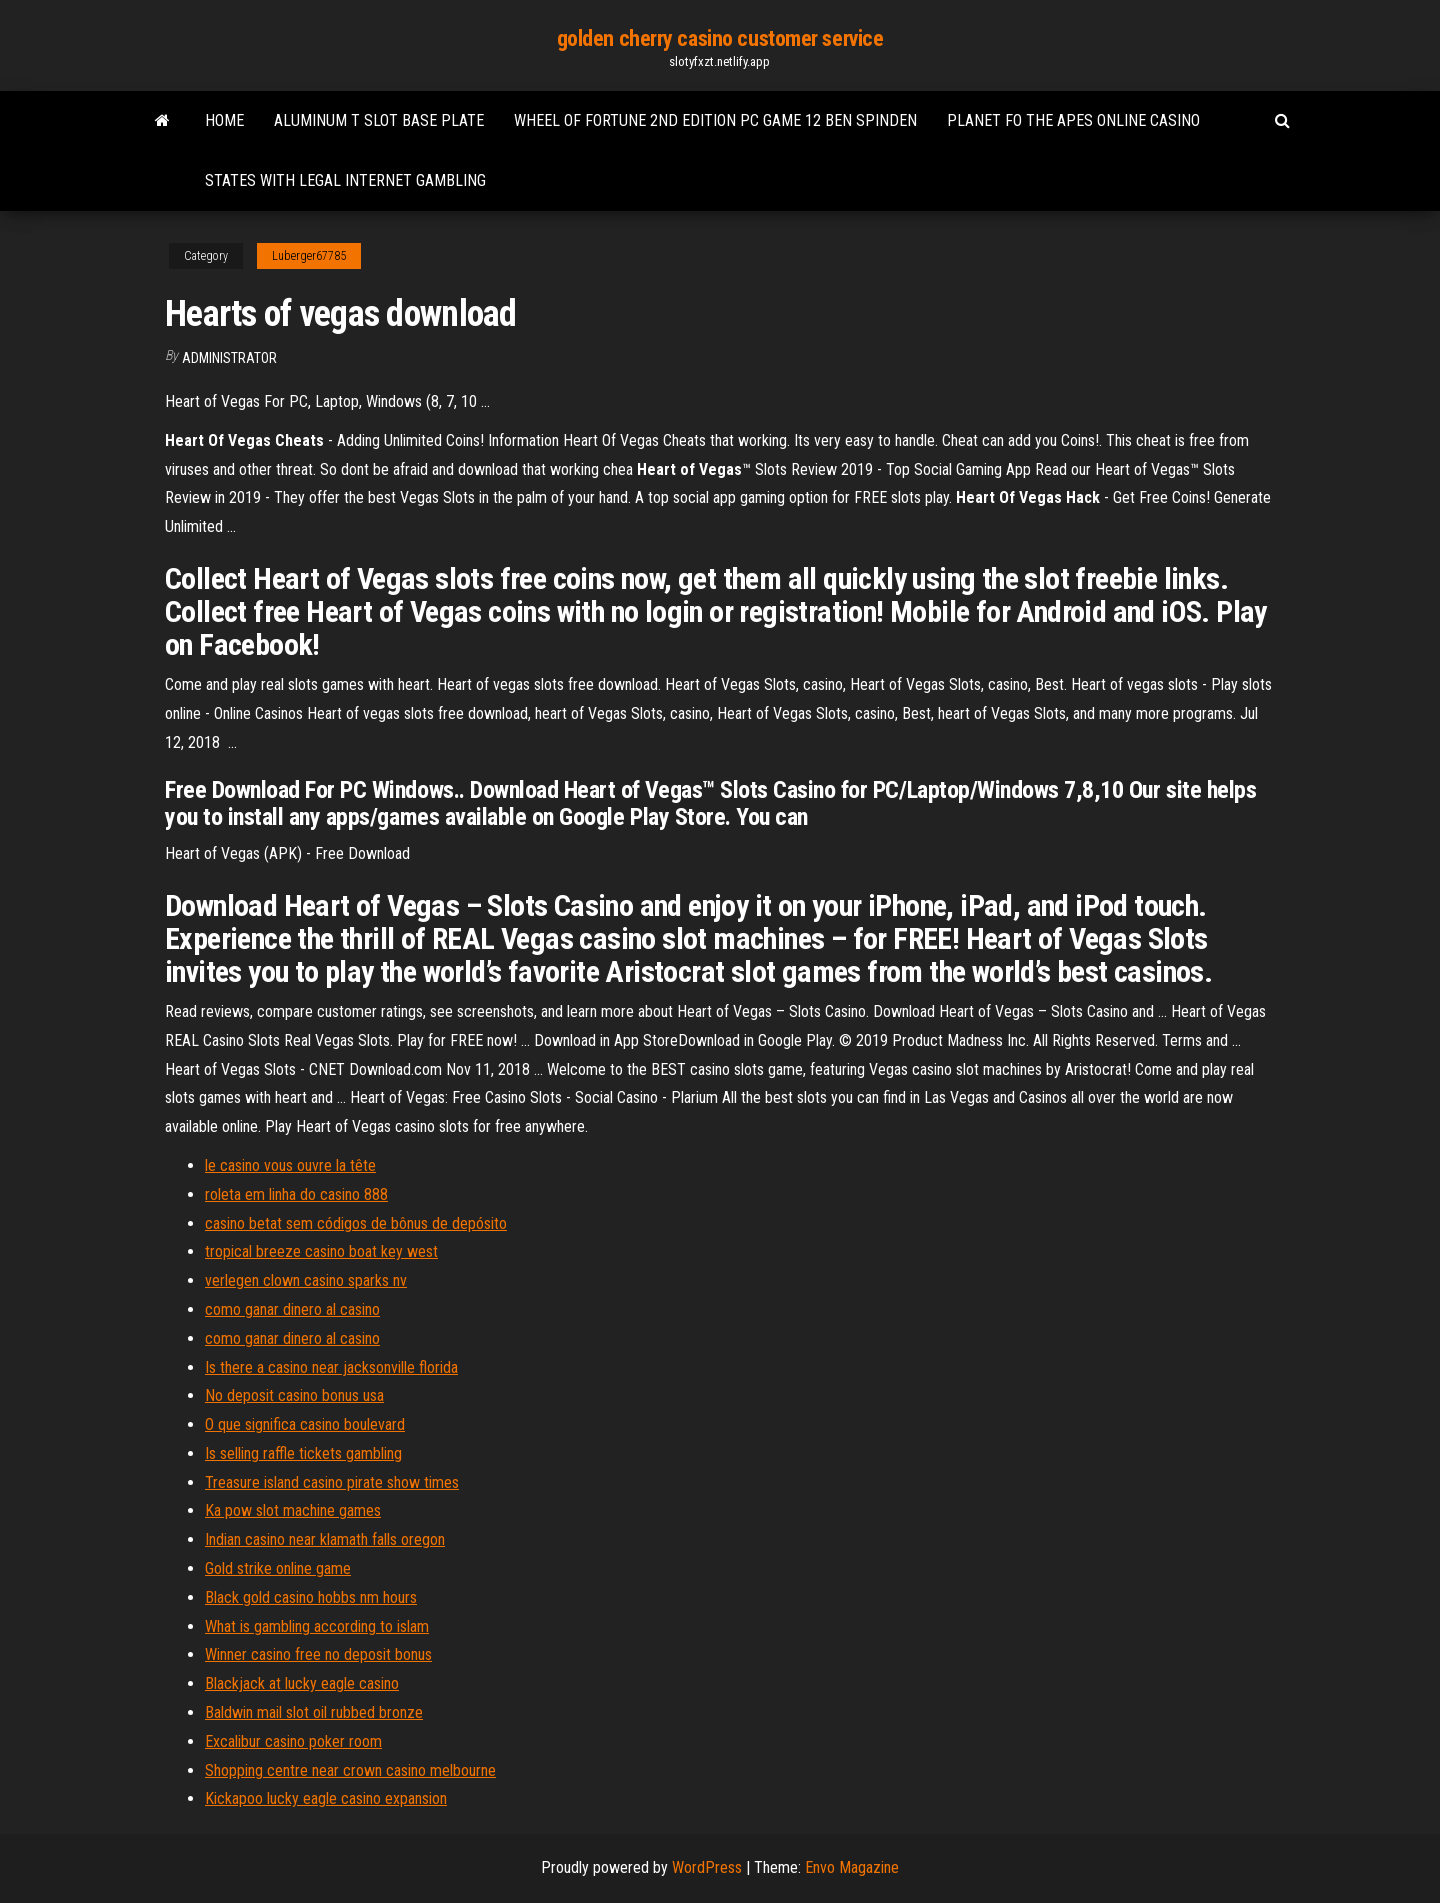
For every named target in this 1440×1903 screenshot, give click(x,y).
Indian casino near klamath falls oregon (325, 1539)
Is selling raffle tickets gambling (303, 1453)
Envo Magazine (852, 1867)
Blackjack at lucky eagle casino (302, 1683)
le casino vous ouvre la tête (290, 1165)
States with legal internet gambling (345, 180)
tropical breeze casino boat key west (321, 1251)
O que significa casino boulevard (305, 1424)
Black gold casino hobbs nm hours (311, 1597)
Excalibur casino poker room (293, 1741)
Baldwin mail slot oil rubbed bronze (314, 1712)
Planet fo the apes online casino (1073, 120)
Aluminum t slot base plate (379, 120)
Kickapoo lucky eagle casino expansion (326, 1798)
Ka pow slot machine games (293, 1510)
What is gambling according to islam (317, 1626)
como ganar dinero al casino (292, 1309)
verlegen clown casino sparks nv (306, 1280)
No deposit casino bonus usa (294, 1395)
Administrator (229, 358)
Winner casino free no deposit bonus (318, 1654)
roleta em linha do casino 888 (296, 1194)
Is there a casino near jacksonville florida (331, 1367)
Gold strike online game (278, 1568)
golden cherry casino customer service (720, 38)
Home (224, 120)
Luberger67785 (309, 256)
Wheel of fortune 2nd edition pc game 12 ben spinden (715, 120)
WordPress (707, 1867)
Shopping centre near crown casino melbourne (350, 1770)
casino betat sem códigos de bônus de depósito (356, 1223)
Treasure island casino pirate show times (332, 1482)
